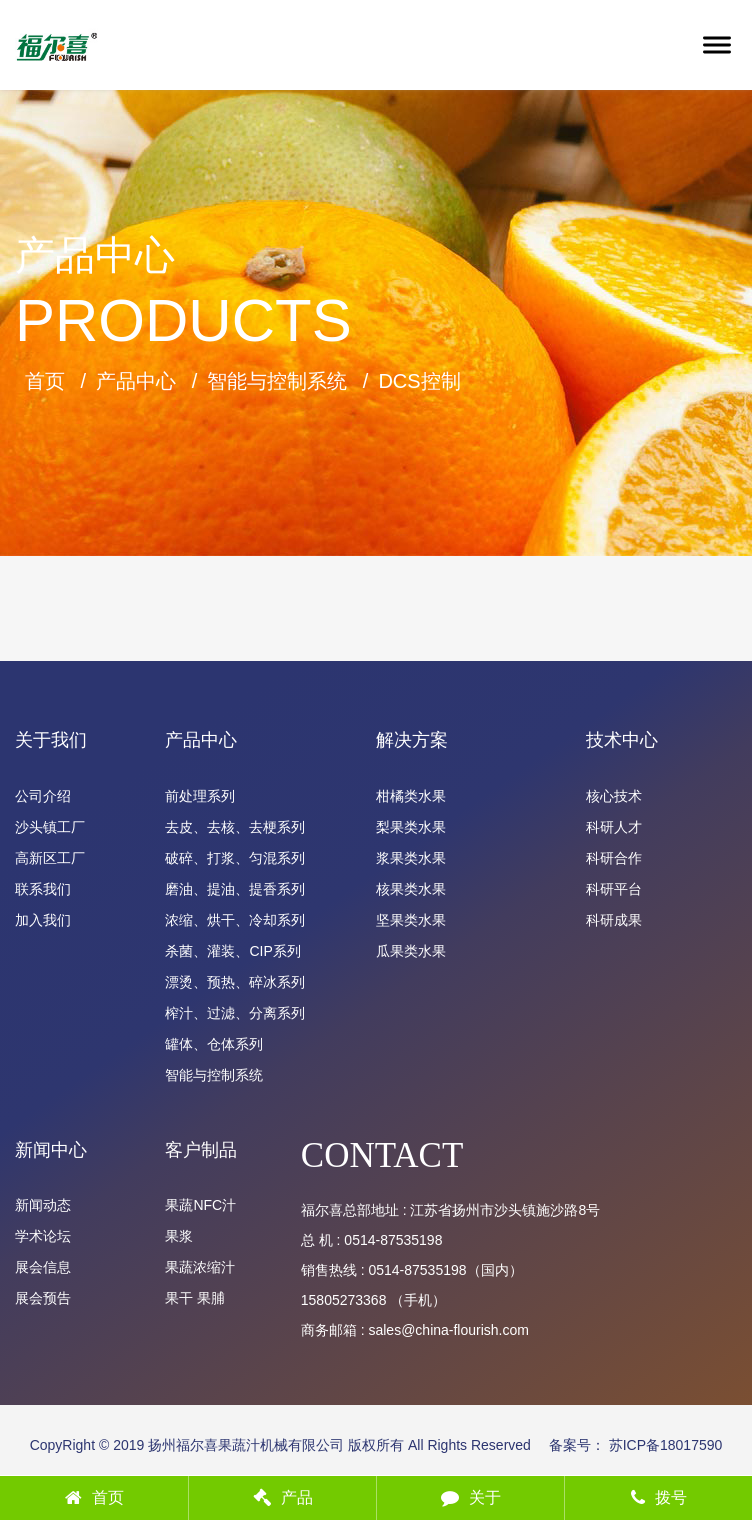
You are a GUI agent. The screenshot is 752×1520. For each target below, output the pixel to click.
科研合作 (614, 858)
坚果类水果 (411, 920)
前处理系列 (200, 796)
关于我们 (51, 740)
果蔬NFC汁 (200, 1205)
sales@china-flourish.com (448, 1330)
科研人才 (614, 827)
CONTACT (382, 1155)
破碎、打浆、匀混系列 (235, 858)
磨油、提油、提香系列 (235, 889)
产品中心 (136, 381)
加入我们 (43, 920)
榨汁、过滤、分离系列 (235, 1013)
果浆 (179, 1236)
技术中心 (622, 740)
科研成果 (614, 920)
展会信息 (43, 1267)
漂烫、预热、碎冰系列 (235, 982)
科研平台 (614, 889)
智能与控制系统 (277, 381)
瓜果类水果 (411, 951)
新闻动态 (43, 1205)
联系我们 (43, 889)
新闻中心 (51, 1150)
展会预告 (43, 1298)
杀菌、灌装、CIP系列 (232, 951)
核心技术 (614, 796)
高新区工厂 (50, 858)
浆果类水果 (411, 858)
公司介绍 (43, 796)
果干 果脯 (195, 1298)
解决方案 (412, 740)
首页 (45, 381)
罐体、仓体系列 (214, 1044)
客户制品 (201, 1150)
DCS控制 (419, 381)
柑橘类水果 (411, 796)
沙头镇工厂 (50, 827)
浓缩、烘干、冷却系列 (235, 920)
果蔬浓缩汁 (200, 1267)
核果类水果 (411, 889)
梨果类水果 (411, 827)
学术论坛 (43, 1236)
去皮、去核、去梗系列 (235, 827)
